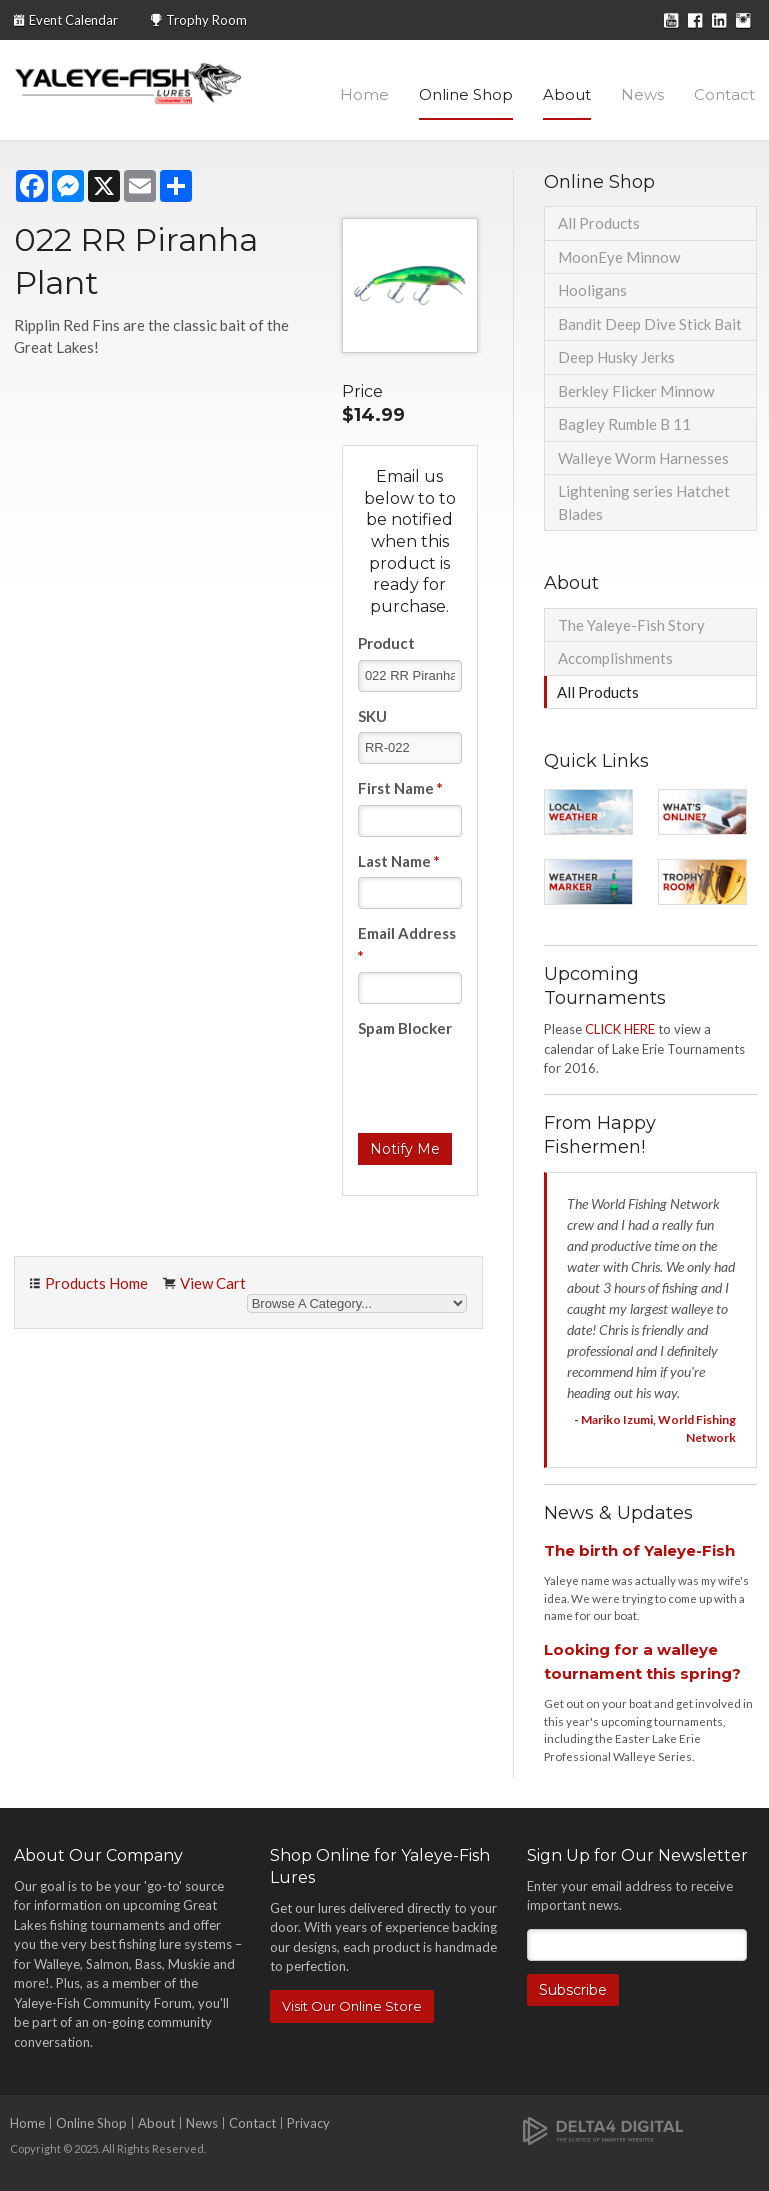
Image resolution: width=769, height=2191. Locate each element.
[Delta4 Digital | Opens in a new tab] (603, 2129)
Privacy (308, 2123)
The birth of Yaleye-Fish (639, 1550)
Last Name (399, 861)
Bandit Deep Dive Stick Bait (650, 324)
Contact (724, 94)
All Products (599, 223)
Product (386, 643)
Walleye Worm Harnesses (643, 458)
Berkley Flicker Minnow (636, 391)
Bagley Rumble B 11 (624, 424)
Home (364, 94)
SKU (372, 716)
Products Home (96, 1283)
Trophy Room (206, 20)
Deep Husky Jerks (616, 357)
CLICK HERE (620, 1029)
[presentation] (510, 1084)
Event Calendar (73, 20)
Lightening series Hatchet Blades (644, 502)
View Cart (213, 1283)
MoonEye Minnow (619, 257)
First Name (400, 788)
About (567, 94)
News (642, 94)
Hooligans (592, 290)
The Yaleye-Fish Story (631, 625)
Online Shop (466, 94)
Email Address (407, 944)
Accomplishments (615, 658)
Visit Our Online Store (352, 2006)
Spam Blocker (405, 1028)
